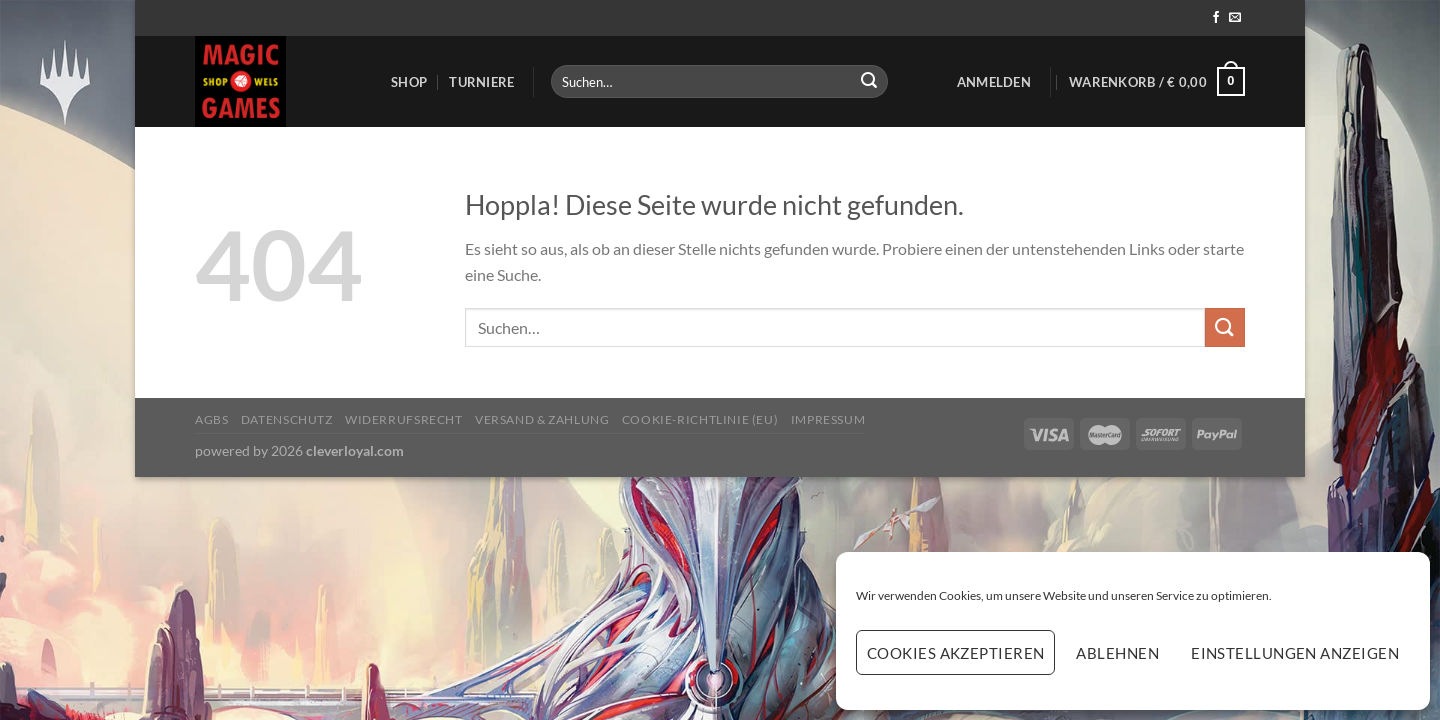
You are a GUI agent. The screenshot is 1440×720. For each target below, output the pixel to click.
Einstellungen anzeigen (1295, 653)
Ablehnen (1117, 653)
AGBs (211, 419)
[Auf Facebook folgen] (1216, 18)
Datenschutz (287, 419)
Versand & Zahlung (542, 419)
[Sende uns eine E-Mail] (1235, 18)
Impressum (828, 419)
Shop (409, 82)
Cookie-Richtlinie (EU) (700, 419)
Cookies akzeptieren (956, 653)
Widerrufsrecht (404, 419)
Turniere (481, 82)
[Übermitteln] (869, 82)
